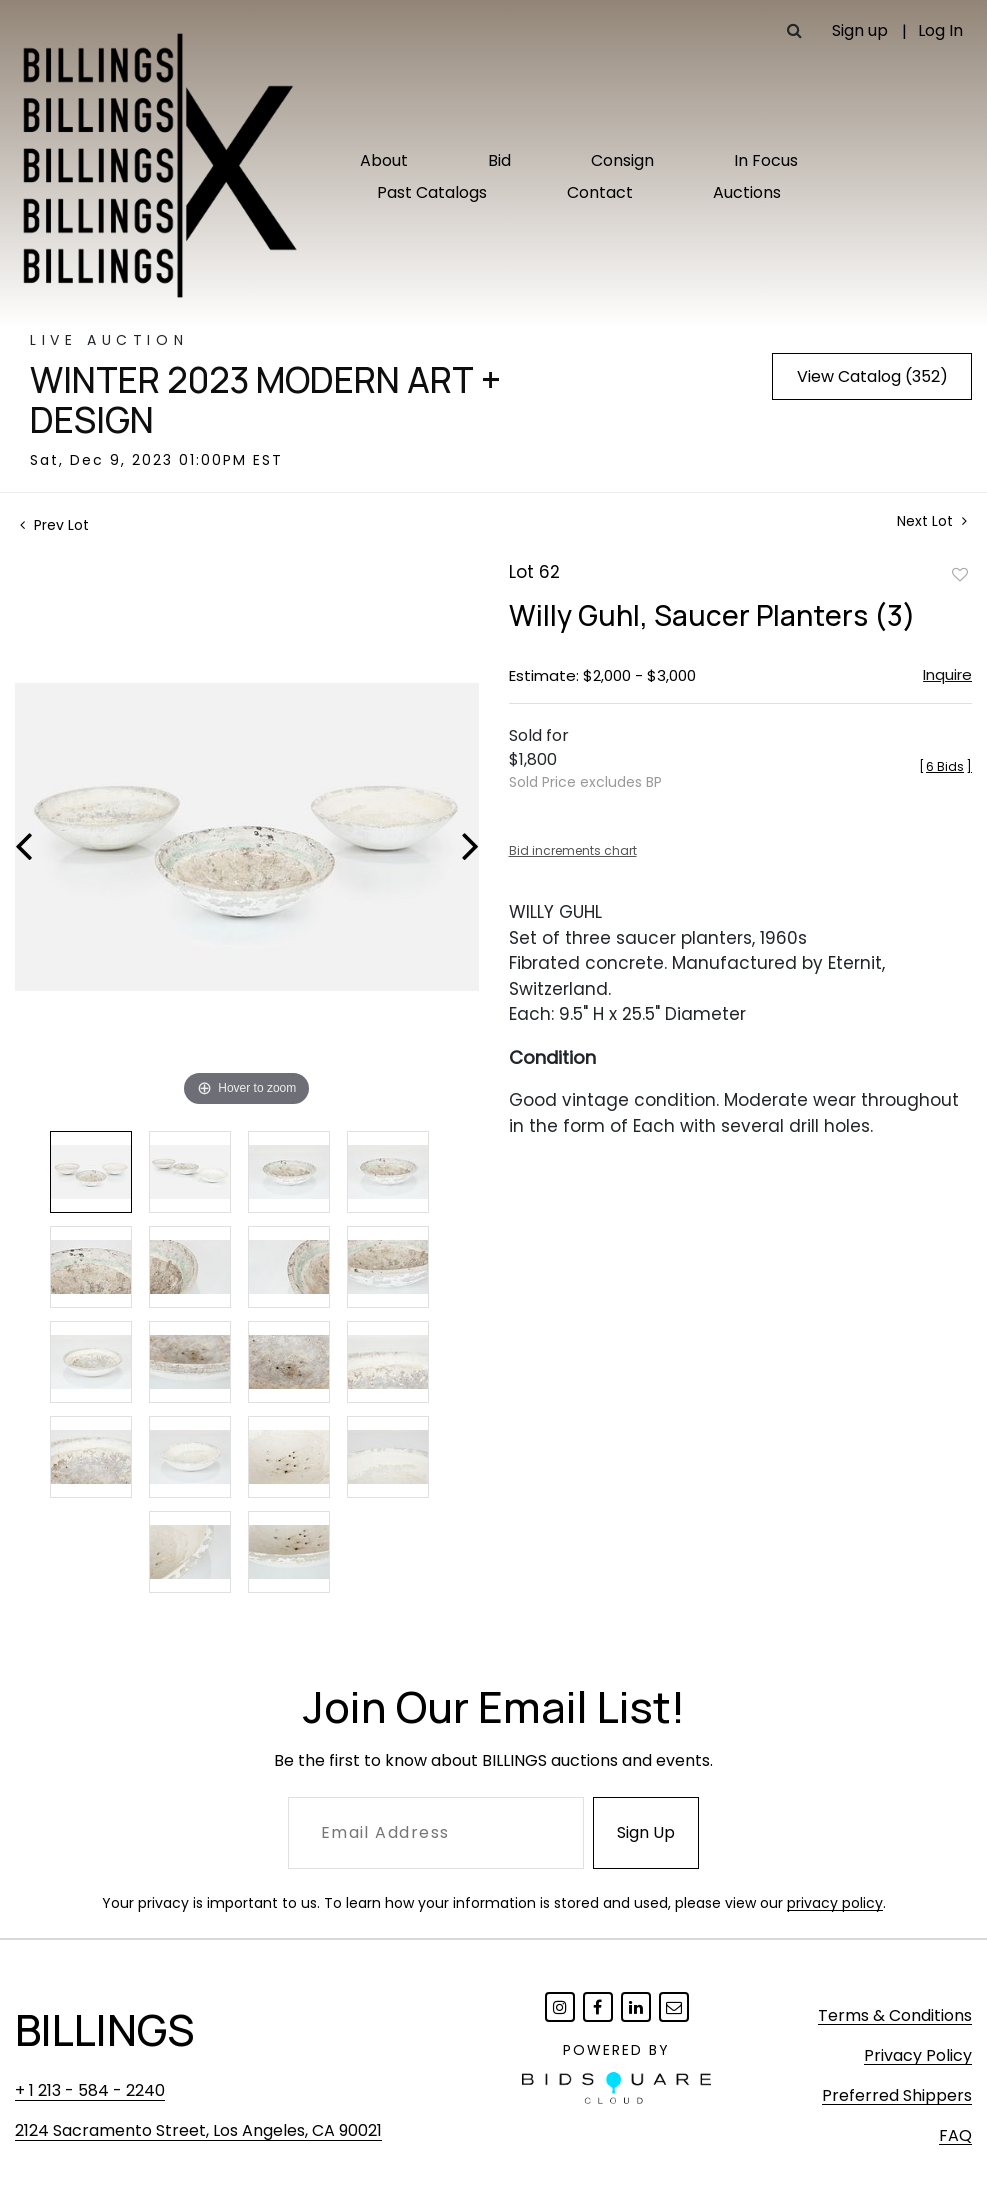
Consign (622, 160)
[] (945, 766)
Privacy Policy (918, 2055)
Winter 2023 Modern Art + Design (265, 400)
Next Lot (932, 521)
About (384, 160)
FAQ (955, 2135)
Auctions (747, 192)
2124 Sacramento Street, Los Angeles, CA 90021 (198, 2130)
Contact (600, 192)
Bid (499, 160)
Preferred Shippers (897, 2095)
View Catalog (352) (872, 376)
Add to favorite (960, 574)
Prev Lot (54, 525)
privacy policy (835, 1903)
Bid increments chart (573, 850)
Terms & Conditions (895, 2015)
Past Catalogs (432, 192)
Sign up (860, 30)
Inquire (947, 674)
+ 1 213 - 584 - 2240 (90, 2090)
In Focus (766, 160)
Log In (940, 30)
